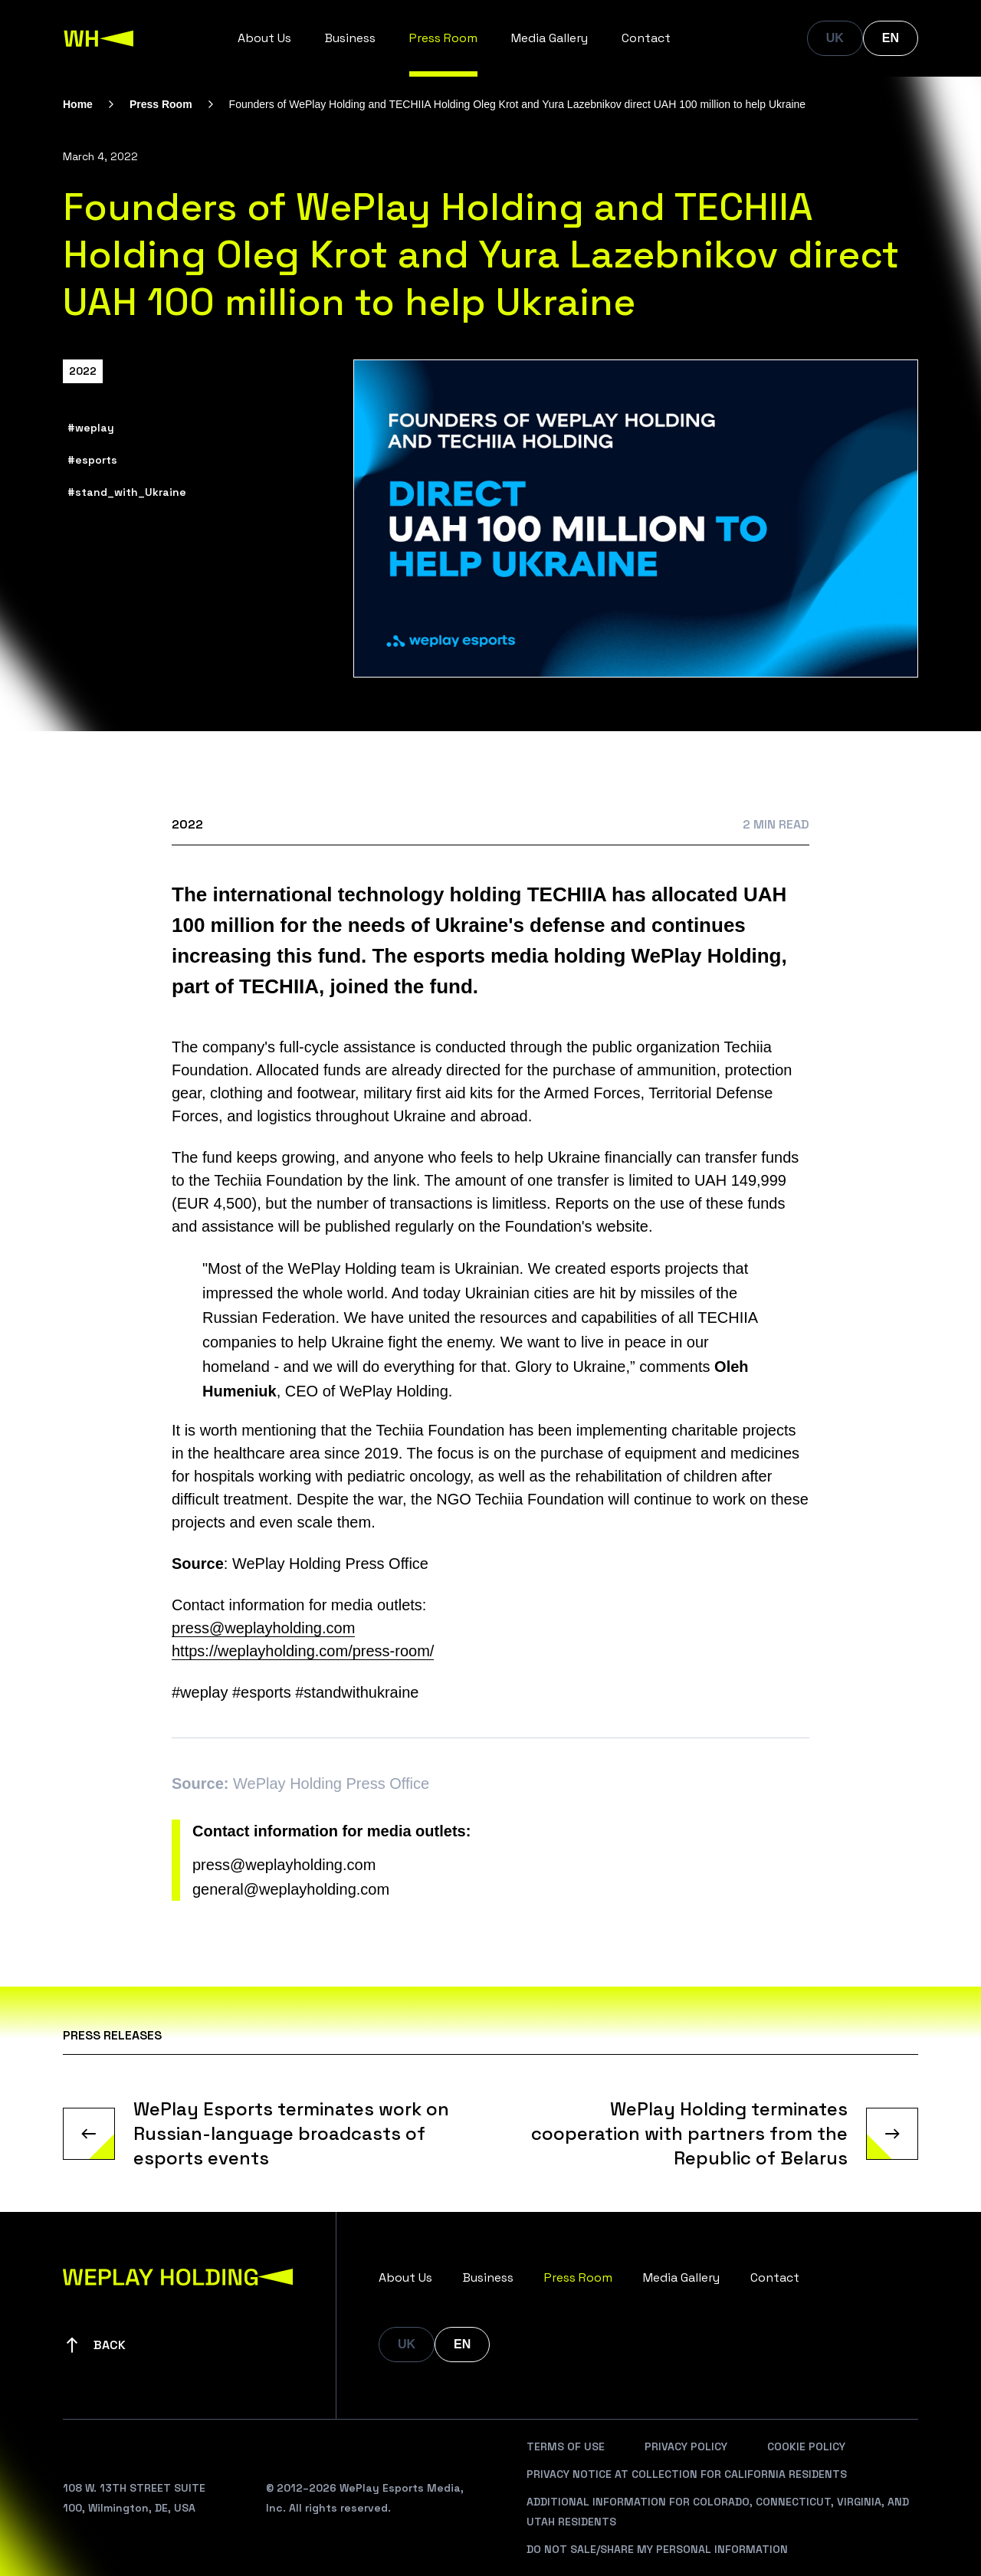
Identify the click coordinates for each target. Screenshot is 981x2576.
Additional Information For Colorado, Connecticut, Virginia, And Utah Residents (718, 2511)
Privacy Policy (686, 2446)
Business (350, 38)
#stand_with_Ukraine (126, 492)
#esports (92, 460)
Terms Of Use (566, 2446)
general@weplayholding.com (290, 1889)
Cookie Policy (806, 2446)
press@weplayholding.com (284, 1864)
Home (78, 104)
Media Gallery (549, 38)
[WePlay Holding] (99, 38)
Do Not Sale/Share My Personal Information (657, 2549)
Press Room (443, 38)
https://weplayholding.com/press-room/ (303, 1650)
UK (835, 37)
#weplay (90, 428)
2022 (83, 371)
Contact (646, 38)
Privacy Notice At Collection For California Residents (687, 2474)
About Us (264, 38)
